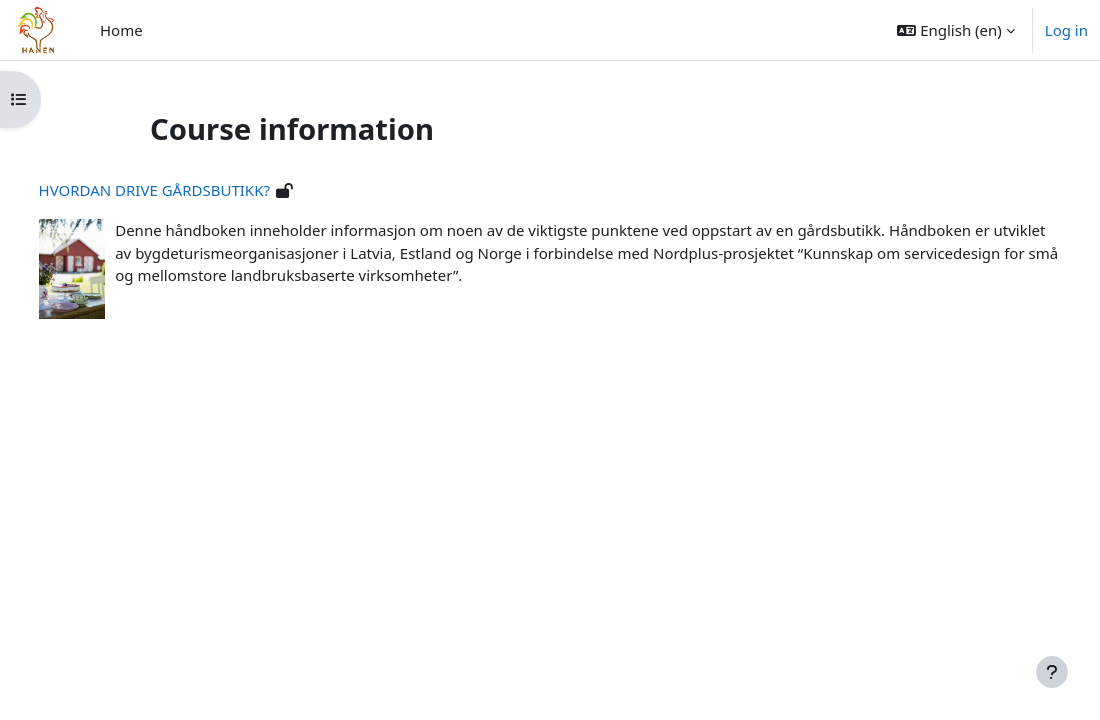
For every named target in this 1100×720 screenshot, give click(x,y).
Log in (1066, 30)
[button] (955, 30)
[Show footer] (1052, 672)
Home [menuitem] (121, 30)
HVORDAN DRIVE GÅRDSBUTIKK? (191, 190)
